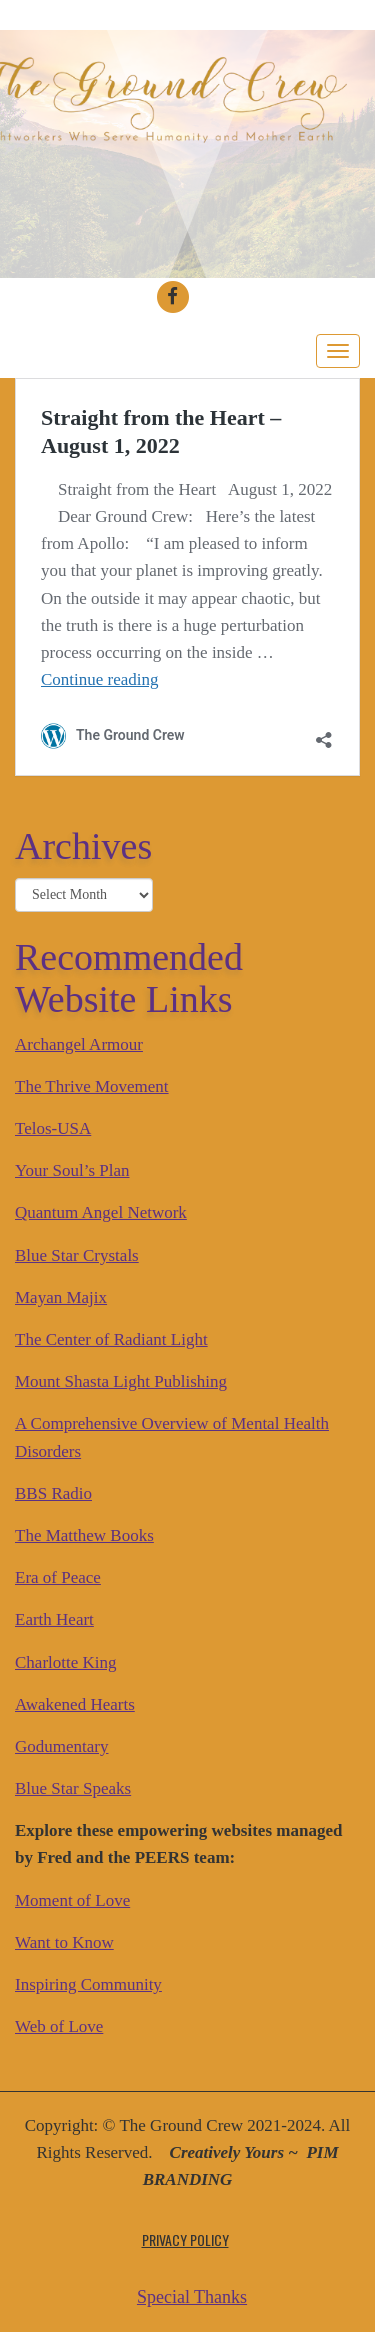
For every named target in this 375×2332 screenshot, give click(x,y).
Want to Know (64, 1942)
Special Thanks (192, 2297)
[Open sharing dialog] (324, 732)
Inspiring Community (88, 1984)
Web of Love (59, 2026)
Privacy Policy (185, 2239)
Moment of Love (72, 1900)
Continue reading (100, 679)
